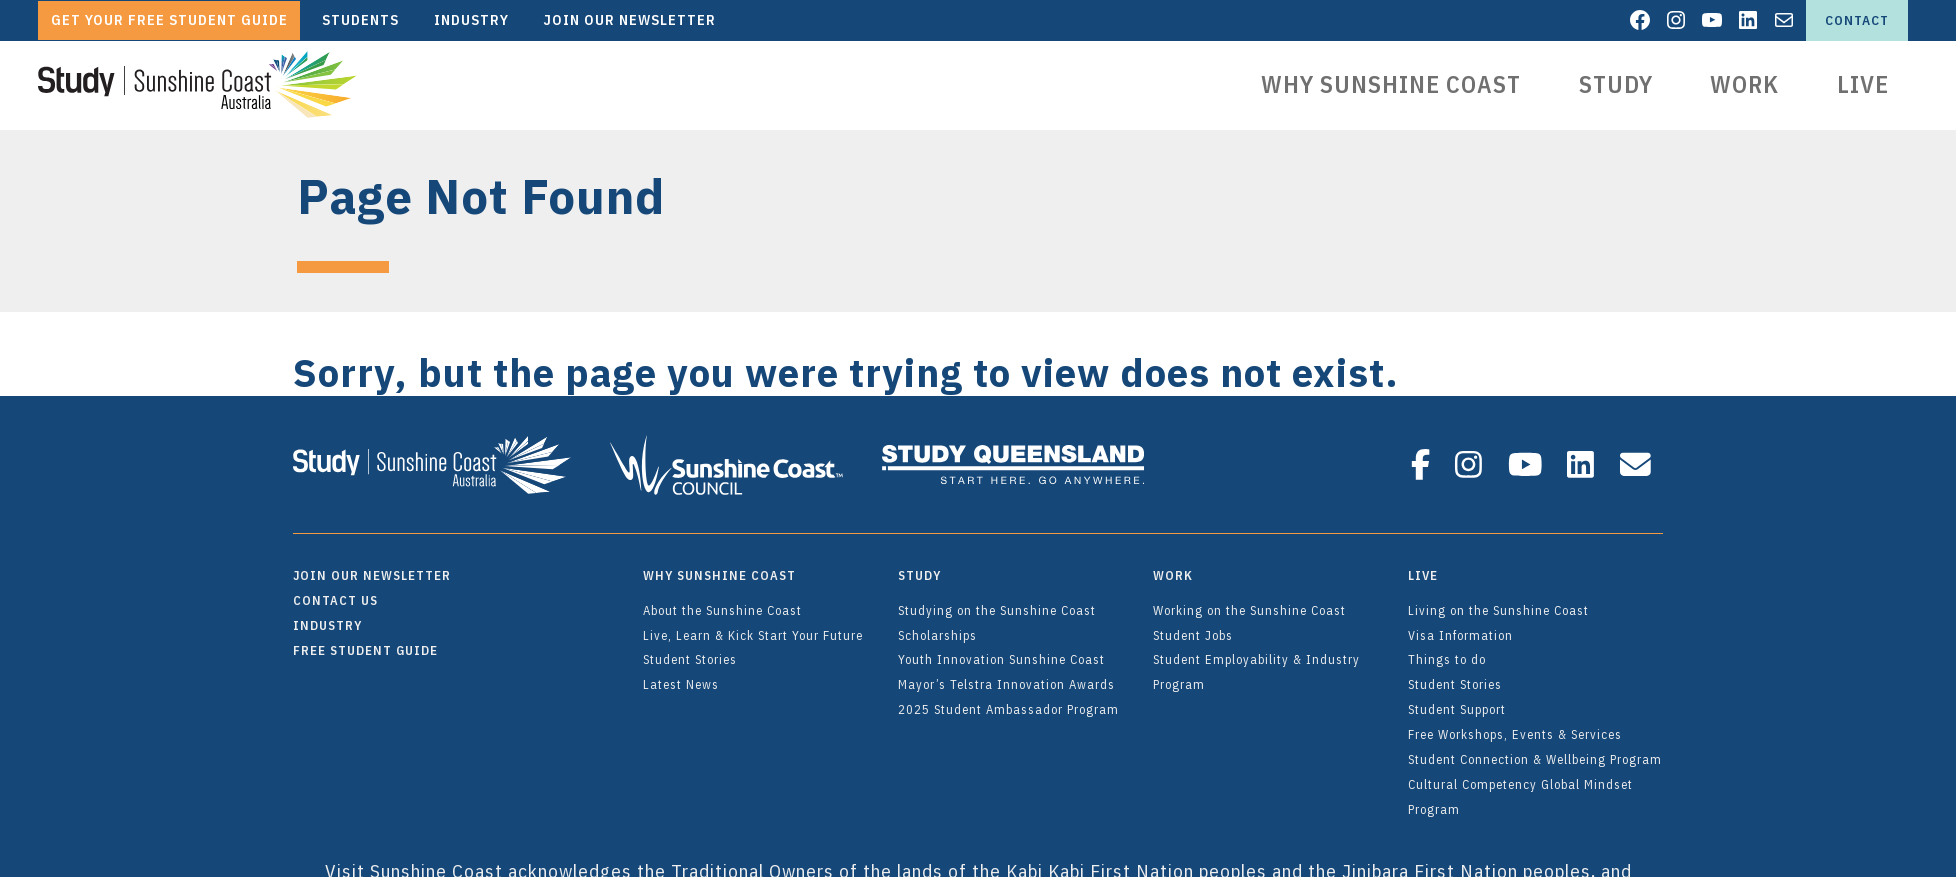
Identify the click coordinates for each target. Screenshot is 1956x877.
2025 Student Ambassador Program (1008, 700)
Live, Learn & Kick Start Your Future (753, 626)
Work (1744, 84)
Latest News (681, 675)
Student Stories (690, 650)
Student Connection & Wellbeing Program (1535, 750)
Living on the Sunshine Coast (1498, 601)
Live (1863, 84)
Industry (327, 616)
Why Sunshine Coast (1391, 84)
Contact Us (335, 591)
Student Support (1457, 700)
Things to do (1447, 650)
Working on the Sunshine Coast (1249, 601)
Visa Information (1460, 626)
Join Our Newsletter (372, 566)
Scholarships (937, 626)
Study (1616, 84)
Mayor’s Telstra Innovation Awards (1006, 675)
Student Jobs (1193, 626)
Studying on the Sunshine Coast (997, 601)
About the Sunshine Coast (722, 601)
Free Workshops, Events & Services (1515, 725)
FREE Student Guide (365, 641)
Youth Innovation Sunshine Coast (1001, 650)
